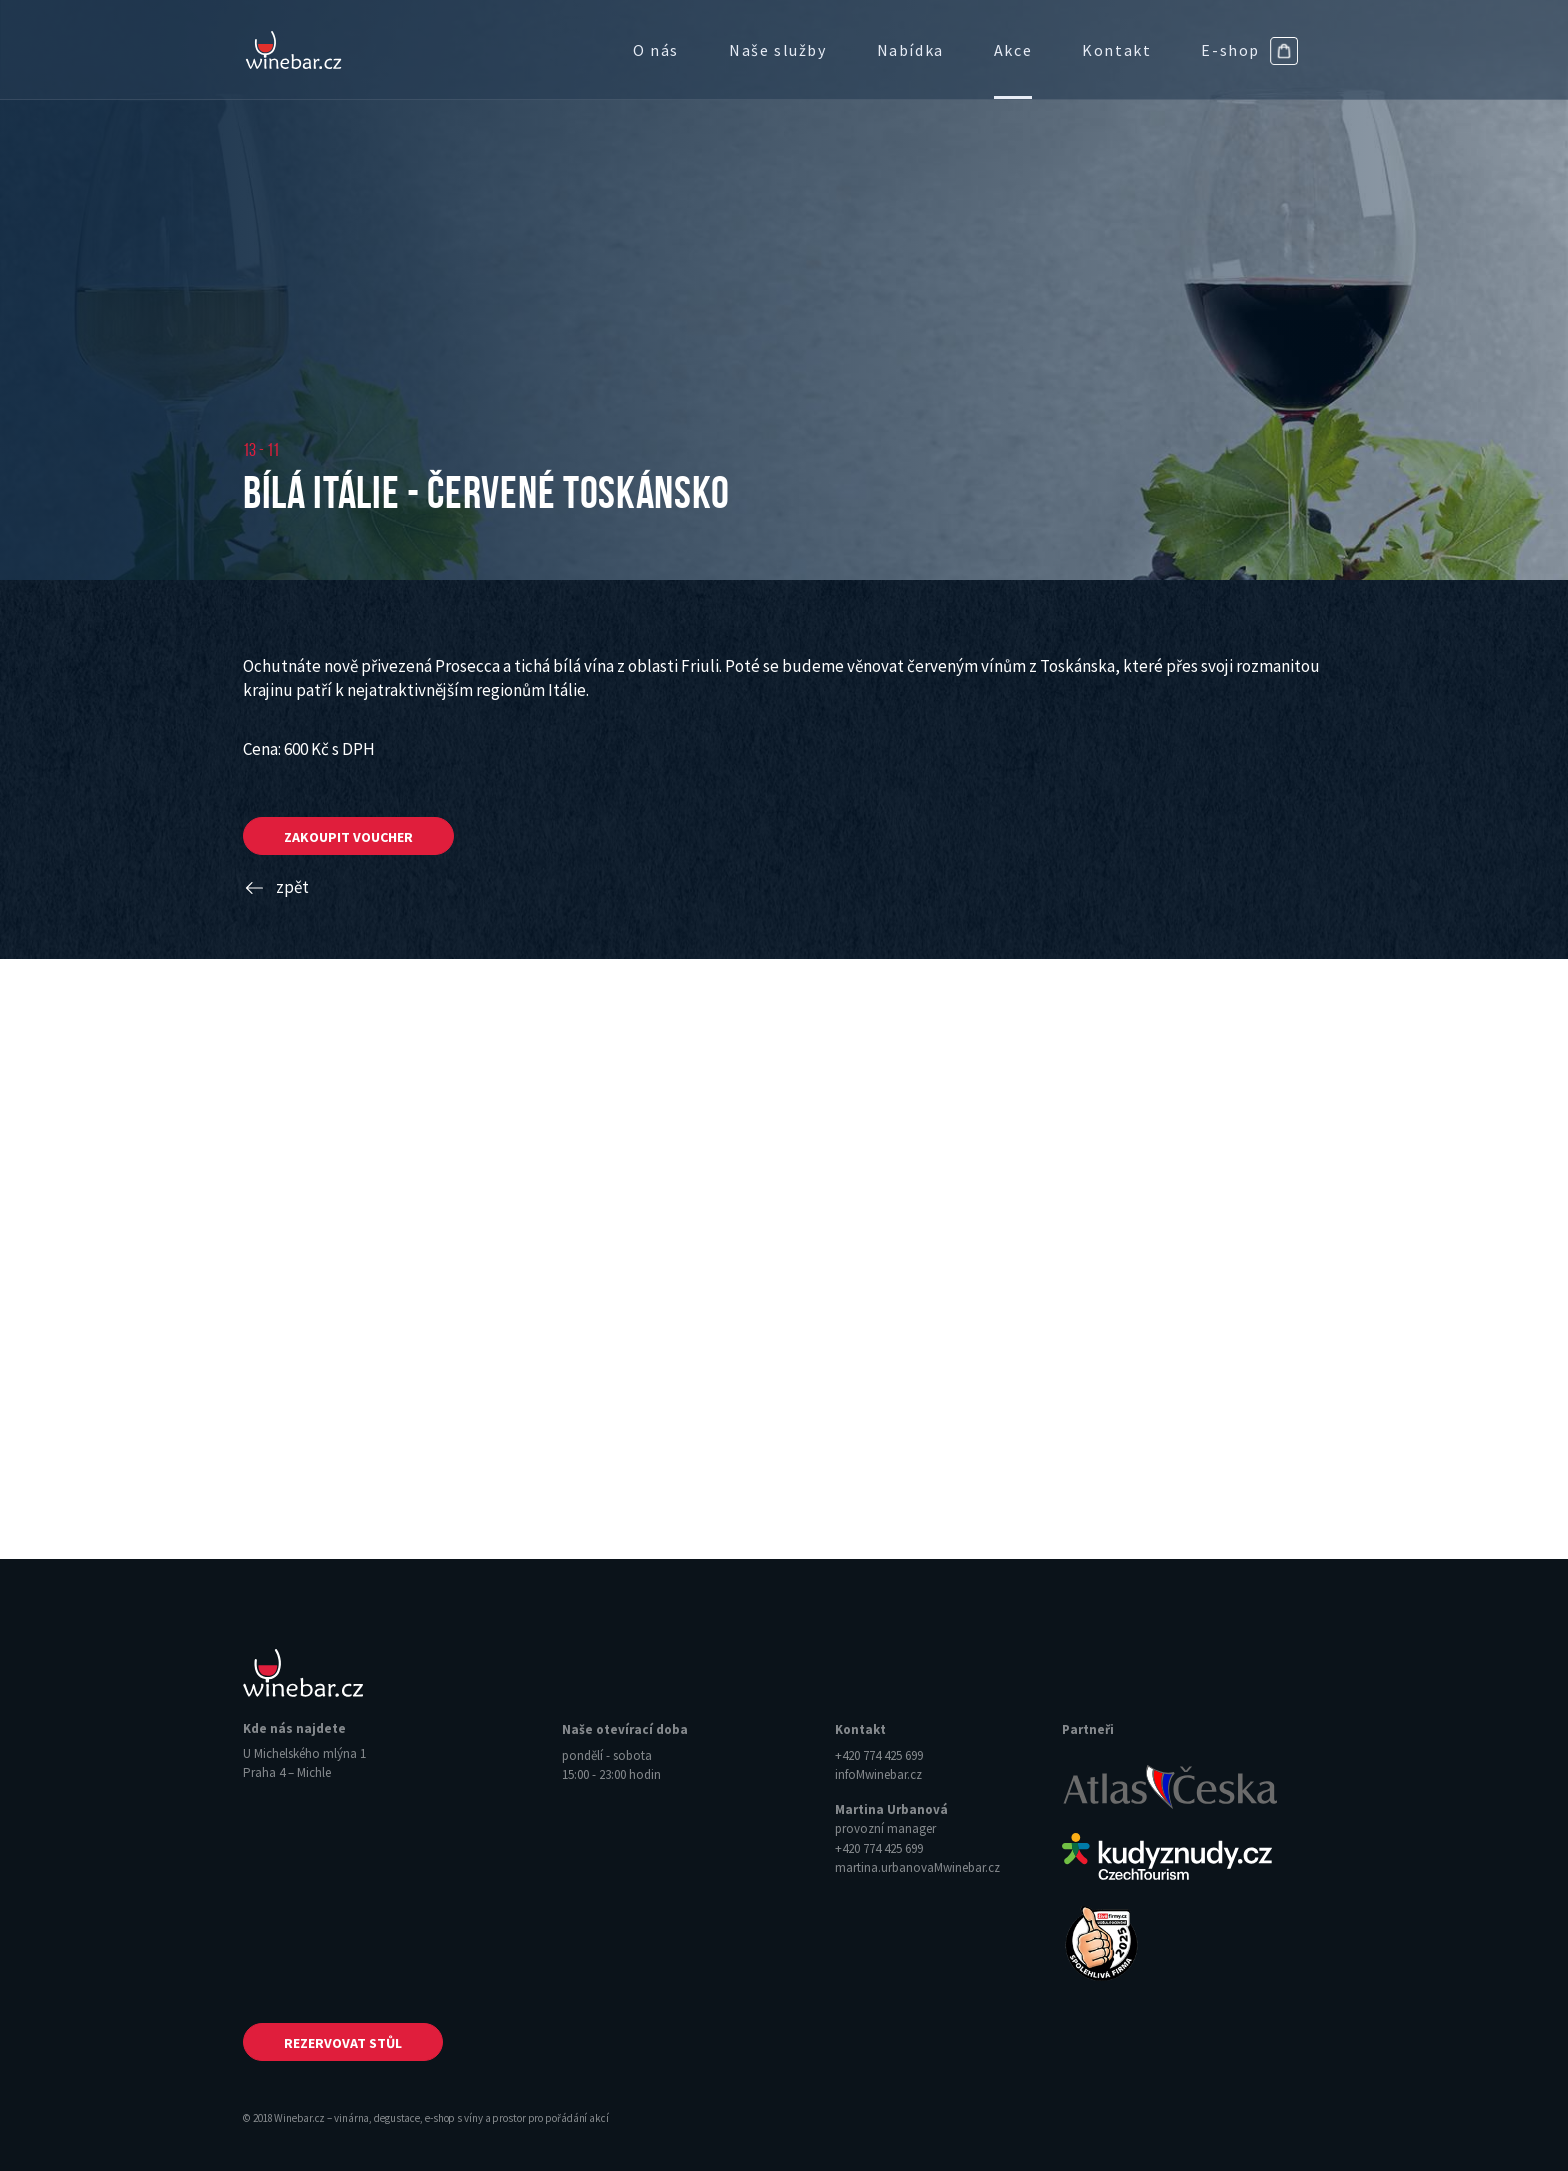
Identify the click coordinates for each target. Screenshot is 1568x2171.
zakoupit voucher (348, 837)
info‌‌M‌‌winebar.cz (878, 1774)
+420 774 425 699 (879, 1755)
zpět (276, 887)
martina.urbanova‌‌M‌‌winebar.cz (917, 1867)
